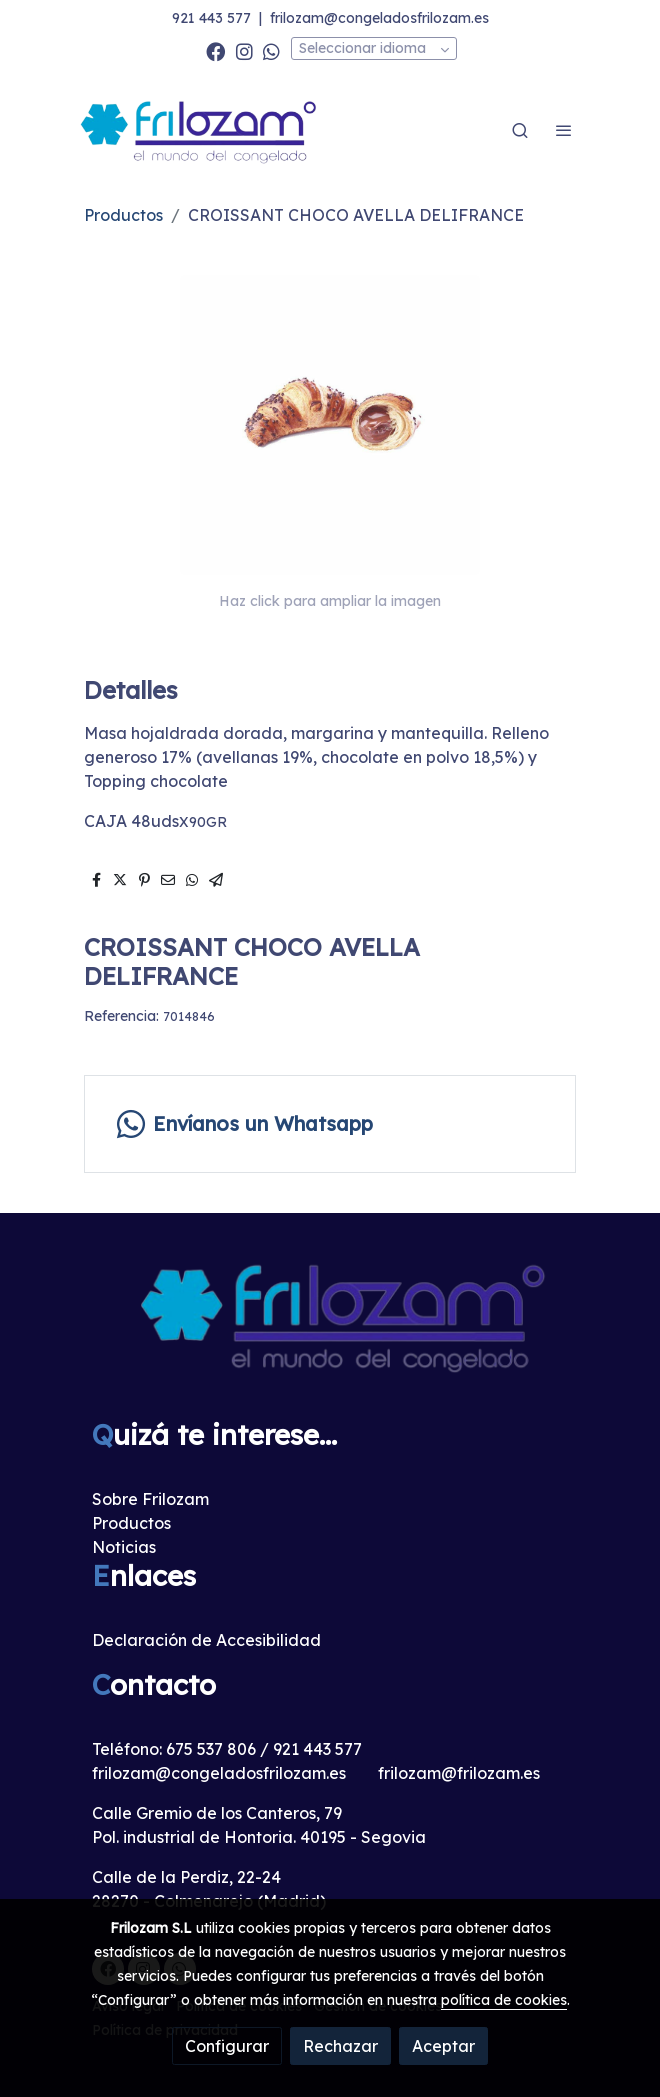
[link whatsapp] (271, 50)
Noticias (124, 1547)
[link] (200, 130)
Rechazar (340, 2046)
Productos (123, 215)
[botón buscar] (520, 130)
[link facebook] (215, 50)
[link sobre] (330, 1327)
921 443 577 (211, 18)
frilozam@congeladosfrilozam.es (379, 18)
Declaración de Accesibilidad (206, 1640)
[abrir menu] (564, 130)
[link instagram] (244, 50)
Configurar (227, 2046)
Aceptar (443, 2046)
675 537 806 (211, 1749)
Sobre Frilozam (150, 1499)
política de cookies (504, 2000)
